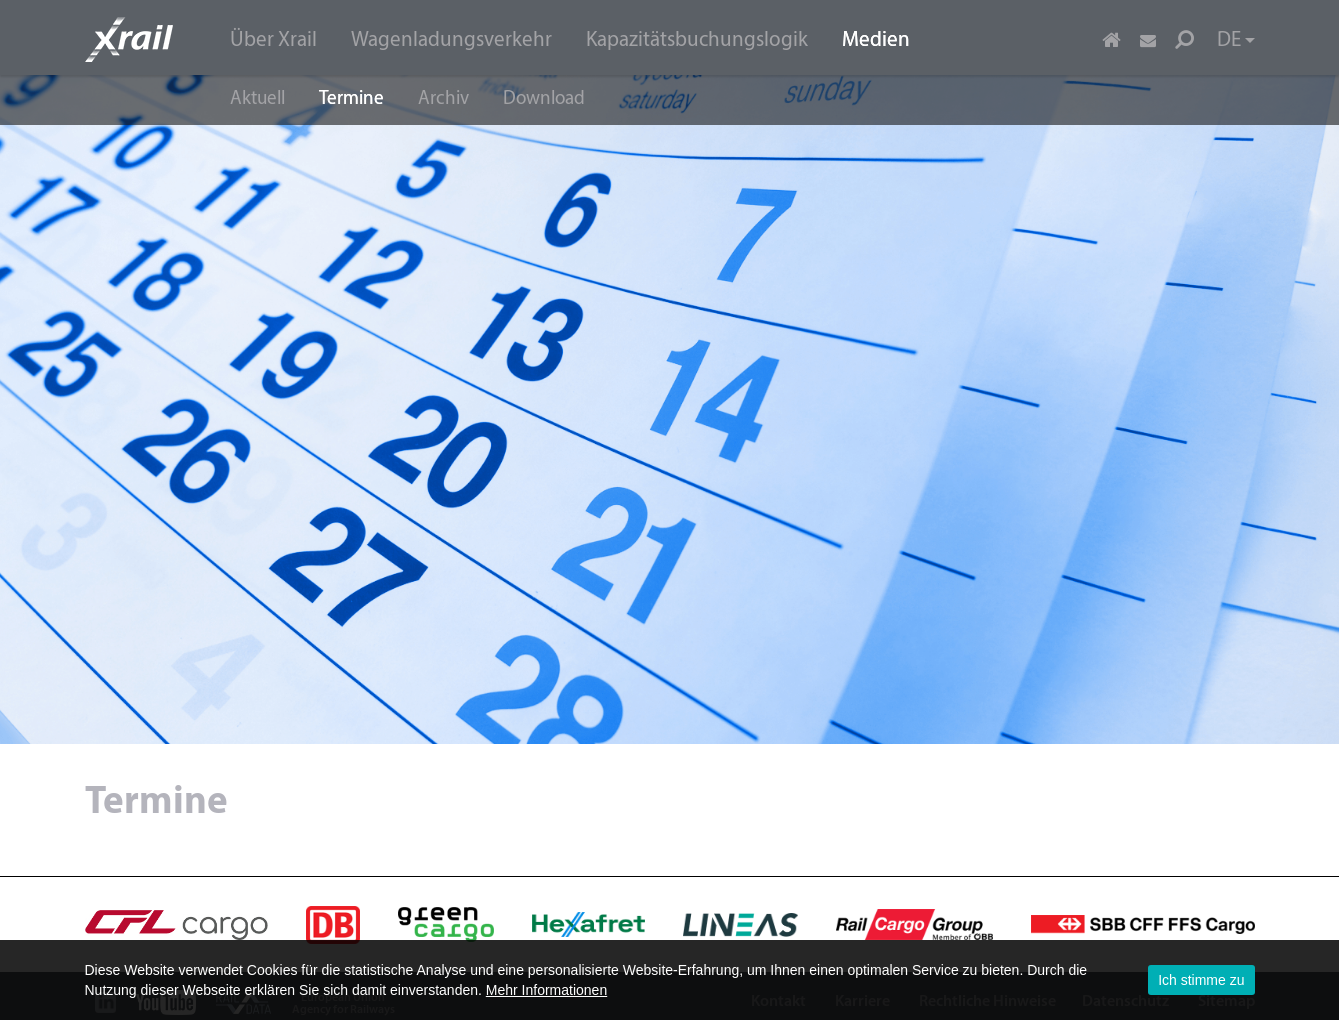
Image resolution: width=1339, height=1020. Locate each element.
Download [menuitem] (544, 99)
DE (1236, 40)
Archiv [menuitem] (443, 99)
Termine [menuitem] (351, 99)
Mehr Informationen (546, 990)
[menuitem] (273, 38)
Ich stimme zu (1201, 980)
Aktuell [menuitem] (257, 99)
